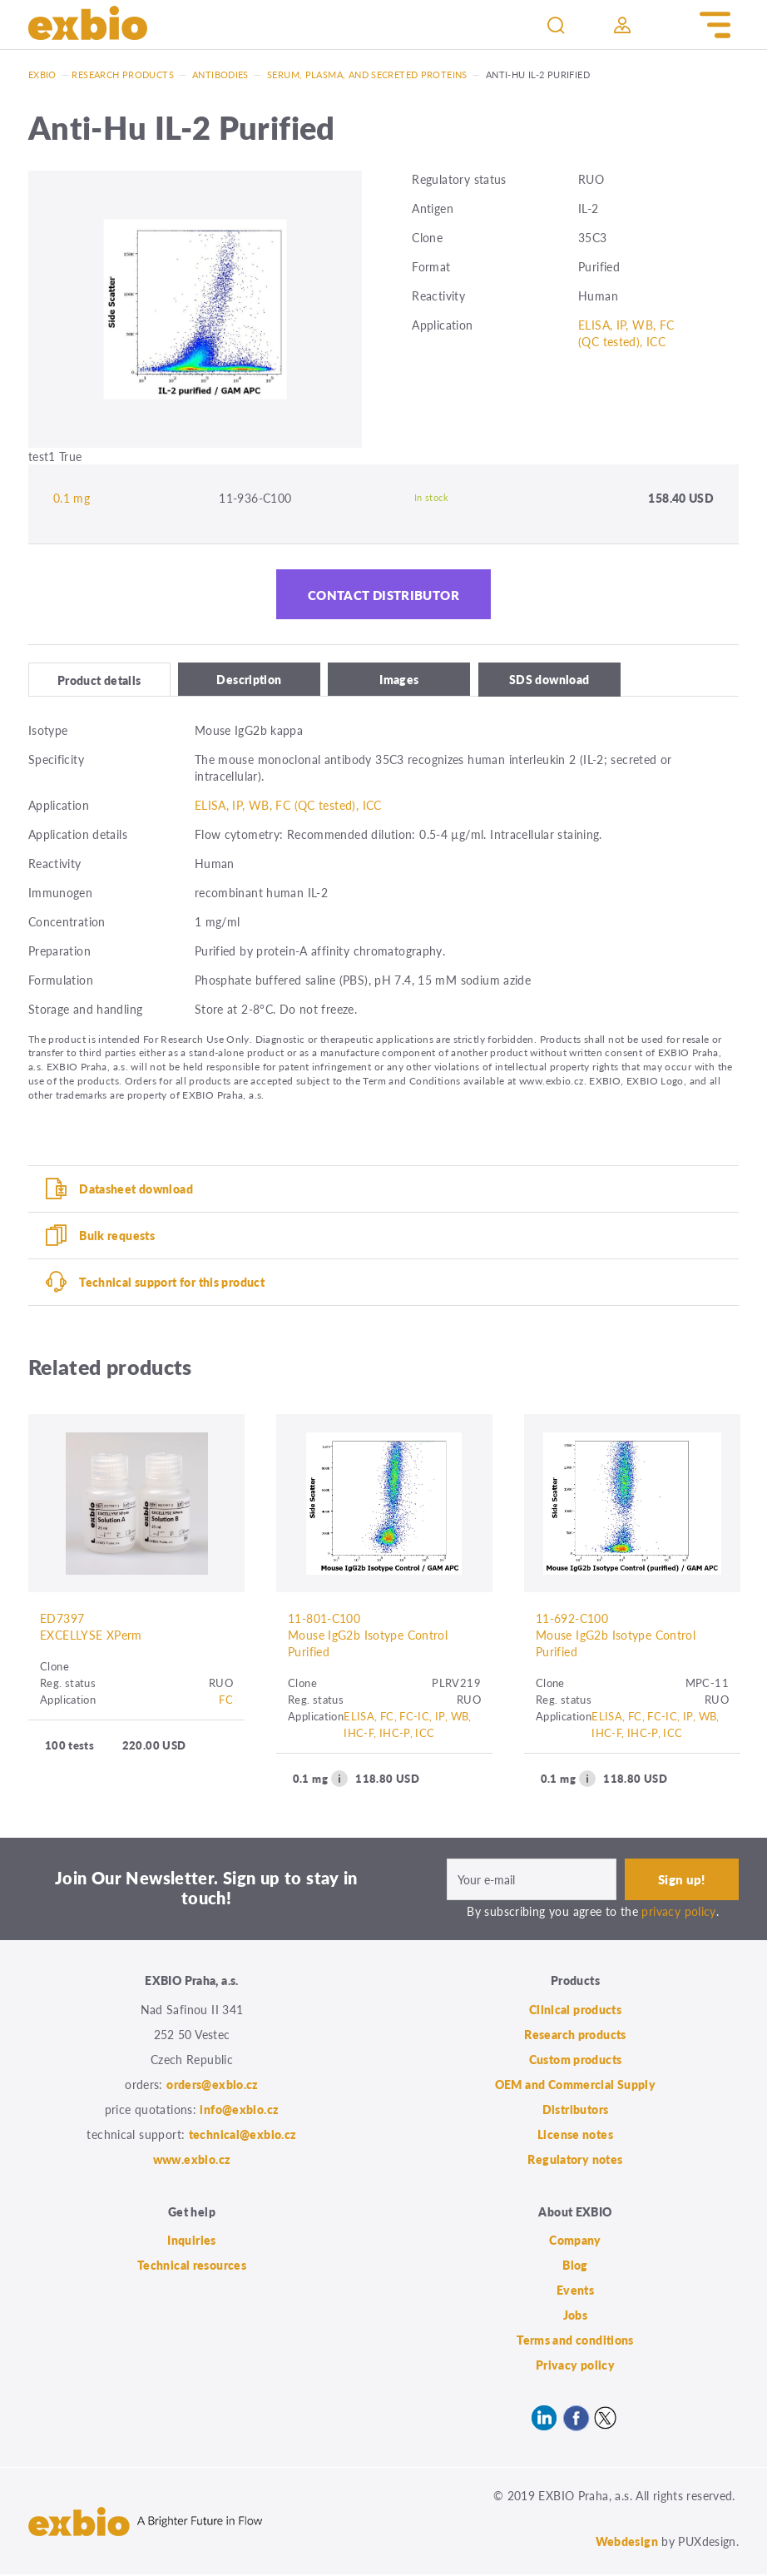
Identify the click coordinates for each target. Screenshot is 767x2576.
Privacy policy (575, 2366)
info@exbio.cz (239, 2110)
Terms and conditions (575, 2341)
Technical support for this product (172, 1282)
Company (575, 2241)
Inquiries (191, 2241)
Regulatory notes (574, 2160)
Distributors (575, 2110)
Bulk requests (117, 1236)
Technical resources (191, 2266)
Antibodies (220, 74)
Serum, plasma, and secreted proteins (367, 74)
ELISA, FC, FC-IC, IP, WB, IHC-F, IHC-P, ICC (408, 1726)
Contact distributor (383, 594)
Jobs (575, 2316)
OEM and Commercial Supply (575, 2085)
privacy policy (678, 1912)
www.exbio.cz (192, 2160)
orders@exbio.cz (212, 2085)
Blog (575, 2266)
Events (575, 2291)
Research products (122, 74)
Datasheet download (136, 1189)
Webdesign (627, 2542)
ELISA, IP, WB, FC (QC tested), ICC (626, 333)
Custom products (575, 2060)
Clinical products (575, 2010)
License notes (575, 2135)
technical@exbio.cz (243, 2135)
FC (226, 1701)
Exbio (42, 74)
